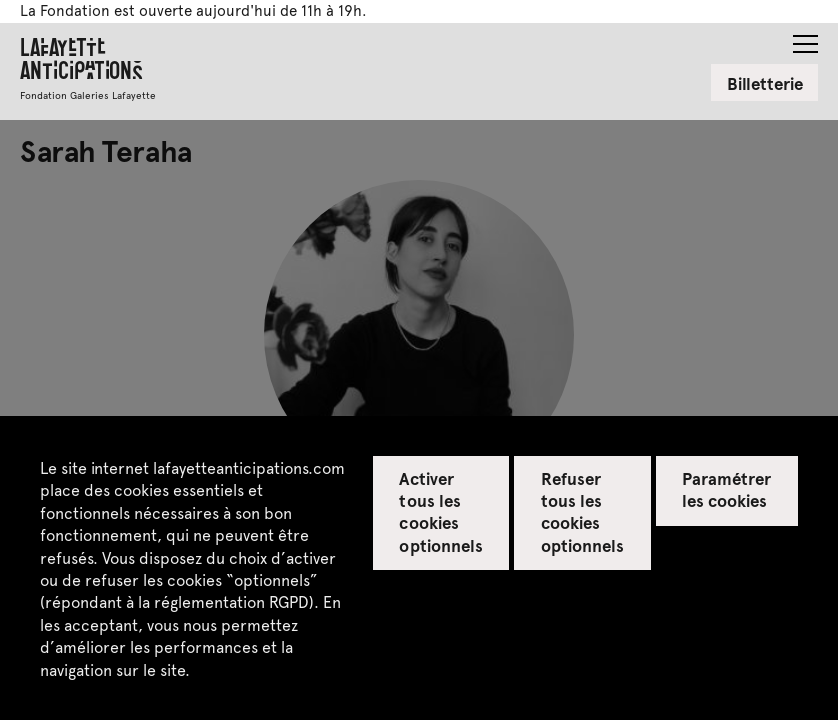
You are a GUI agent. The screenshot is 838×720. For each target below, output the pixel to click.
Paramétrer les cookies (726, 489)
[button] (805, 38)
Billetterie (765, 83)
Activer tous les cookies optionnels (440, 511)
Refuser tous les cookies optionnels (582, 511)
